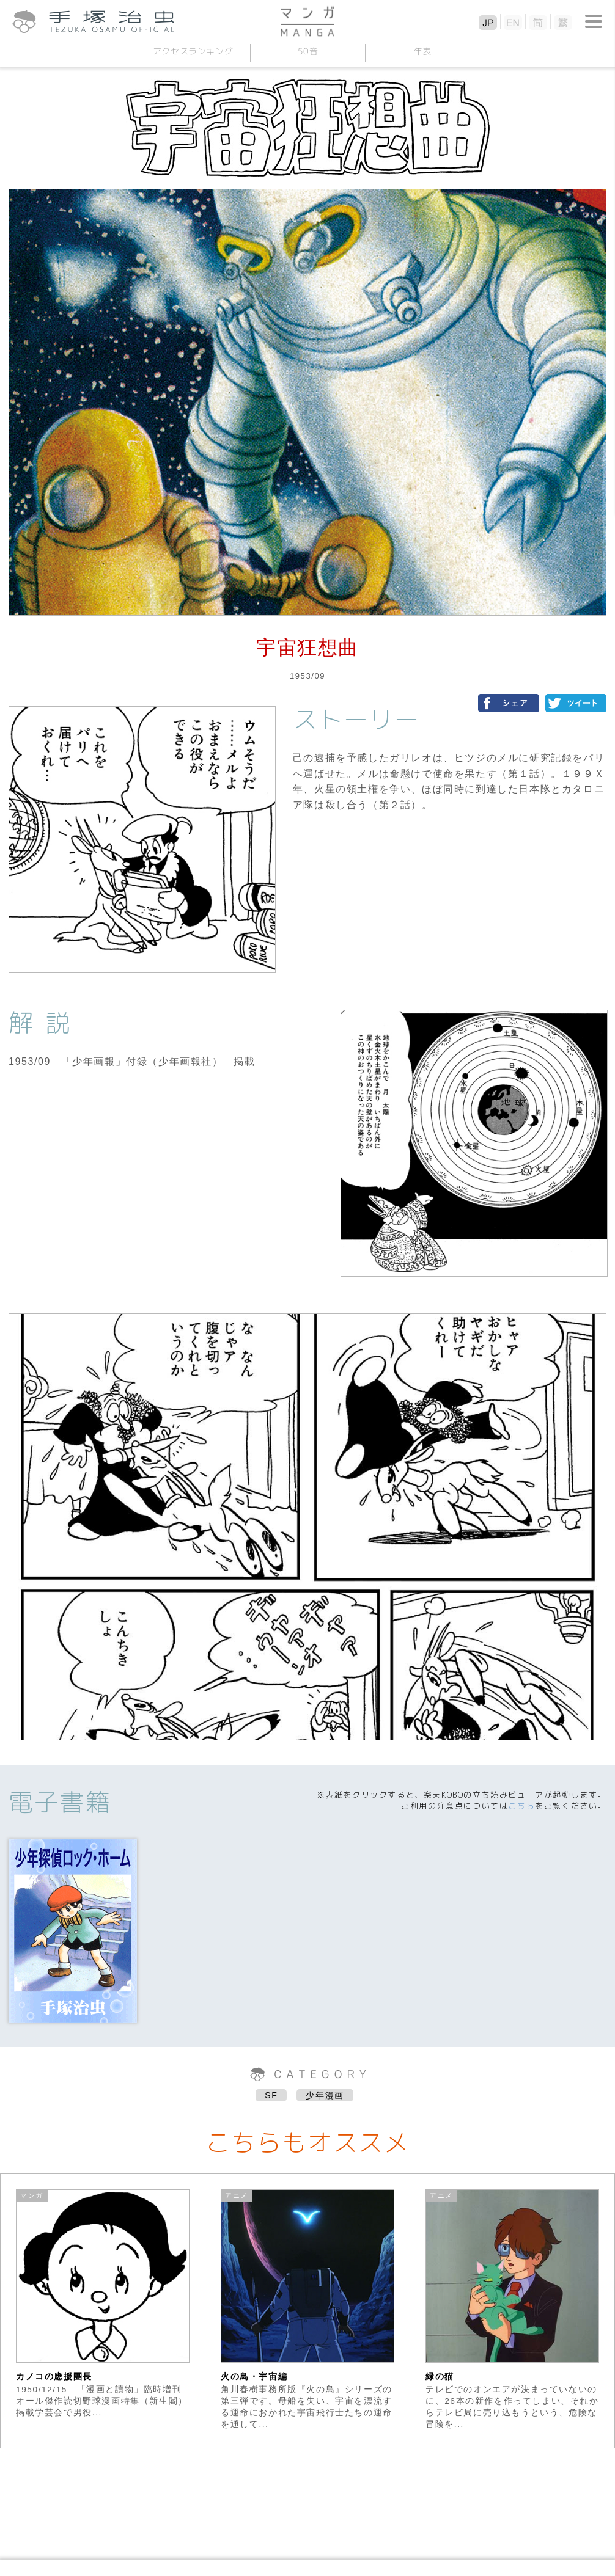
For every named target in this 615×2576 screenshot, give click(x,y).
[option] (103, 2310)
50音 (307, 51)
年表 (422, 51)
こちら (521, 1805)
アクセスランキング (192, 51)
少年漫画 (325, 2095)
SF (271, 2095)
